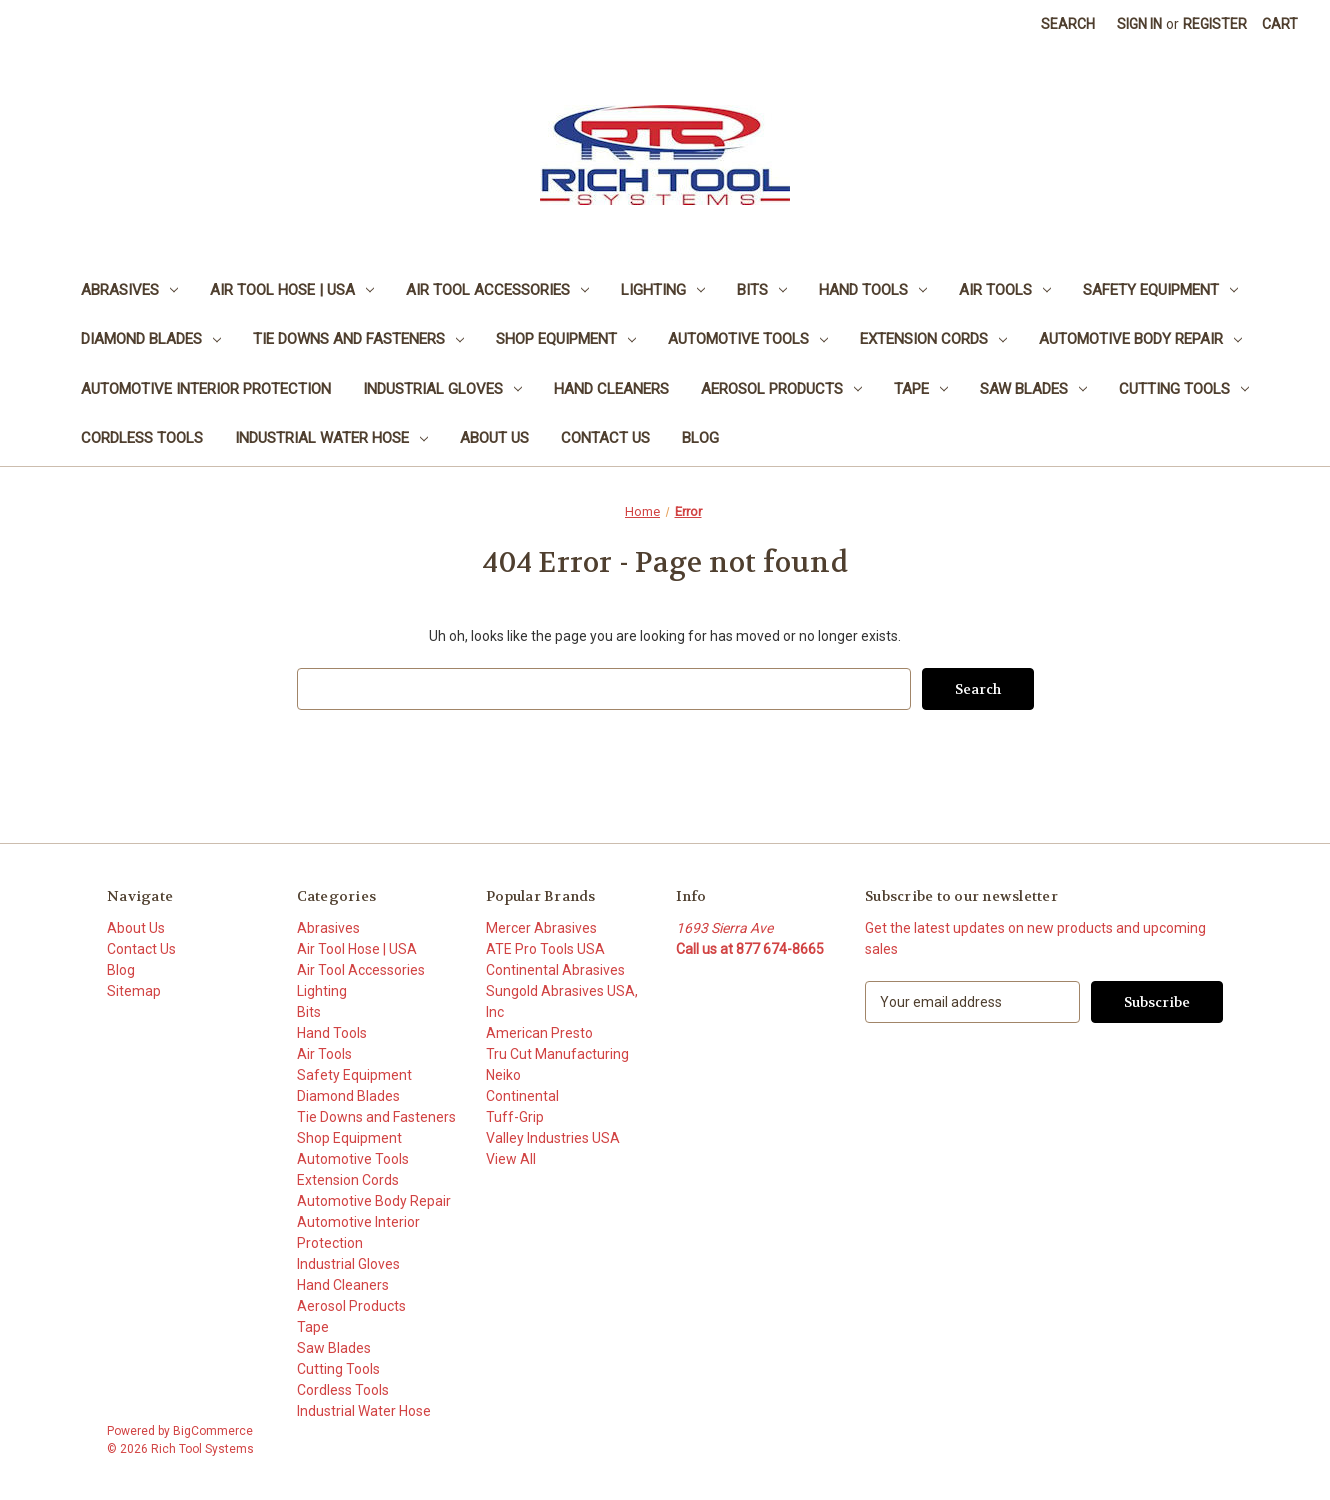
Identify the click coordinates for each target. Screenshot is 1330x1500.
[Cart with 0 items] (1280, 24)
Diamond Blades (151, 339)
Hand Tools (873, 290)
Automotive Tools (748, 339)
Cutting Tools (1184, 389)
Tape (921, 389)
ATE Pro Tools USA (545, 949)
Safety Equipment (1160, 290)
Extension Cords (933, 339)
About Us (494, 438)
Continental (522, 1096)
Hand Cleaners (611, 389)
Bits (762, 290)
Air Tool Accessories (497, 290)
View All (511, 1159)
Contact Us (605, 438)
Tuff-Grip (515, 1117)
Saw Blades (1033, 389)
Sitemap (134, 991)
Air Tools (1005, 290)
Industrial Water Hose (331, 438)
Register (1215, 24)
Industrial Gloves (442, 389)
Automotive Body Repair (1140, 339)
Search (1068, 24)
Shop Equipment (566, 339)
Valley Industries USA (553, 1138)
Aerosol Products (781, 389)
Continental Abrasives (555, 970)
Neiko (503, 1075)
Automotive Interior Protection (206, 389)
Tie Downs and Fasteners (358, 339)
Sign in (1139, 24)
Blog (700, 438)
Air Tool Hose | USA (292, 290)
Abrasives (129, 290)
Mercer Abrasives (541, 928)
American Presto (539, 1033)
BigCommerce (213, 1431)
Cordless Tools (142, 438)
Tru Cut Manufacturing (557, 1054)
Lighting (663, 290)
